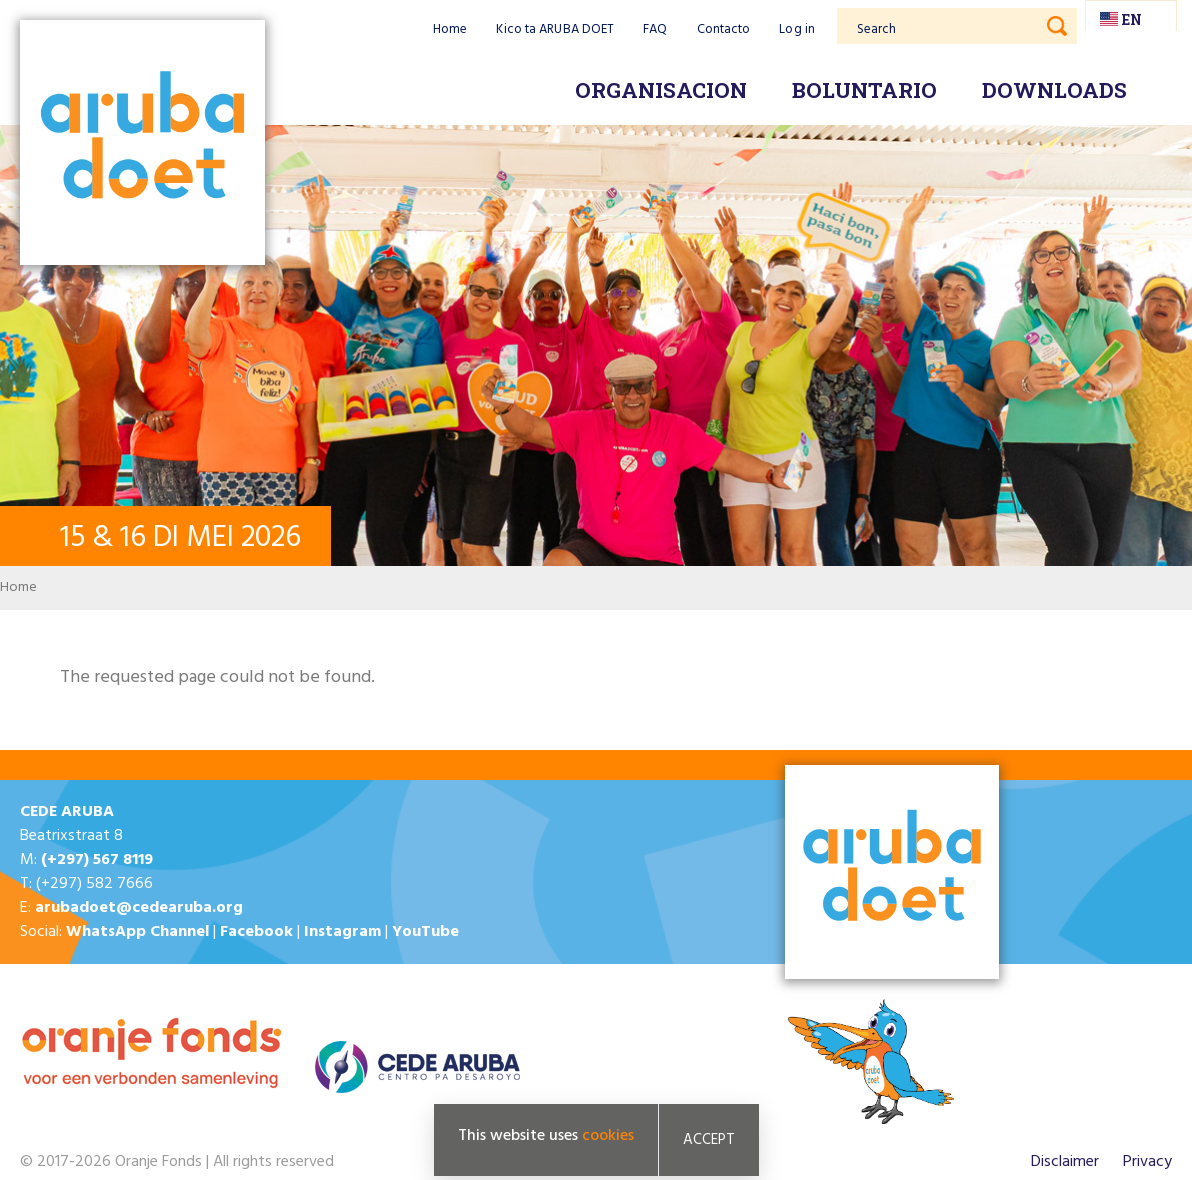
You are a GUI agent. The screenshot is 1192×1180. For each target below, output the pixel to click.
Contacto (724, 29)
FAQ (655, 29)
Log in (797, 29)
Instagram (342, 932)
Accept (709, 1140)
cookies (608, 1136)
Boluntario (864, 90)
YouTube (425, 932)
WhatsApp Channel (137, 932)
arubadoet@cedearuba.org (139, 908)
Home (450, 29)
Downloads (1054, 90)
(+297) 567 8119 (97, 860)
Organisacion (661, 90)
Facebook (256, 932)
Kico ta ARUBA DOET (555, 29)
